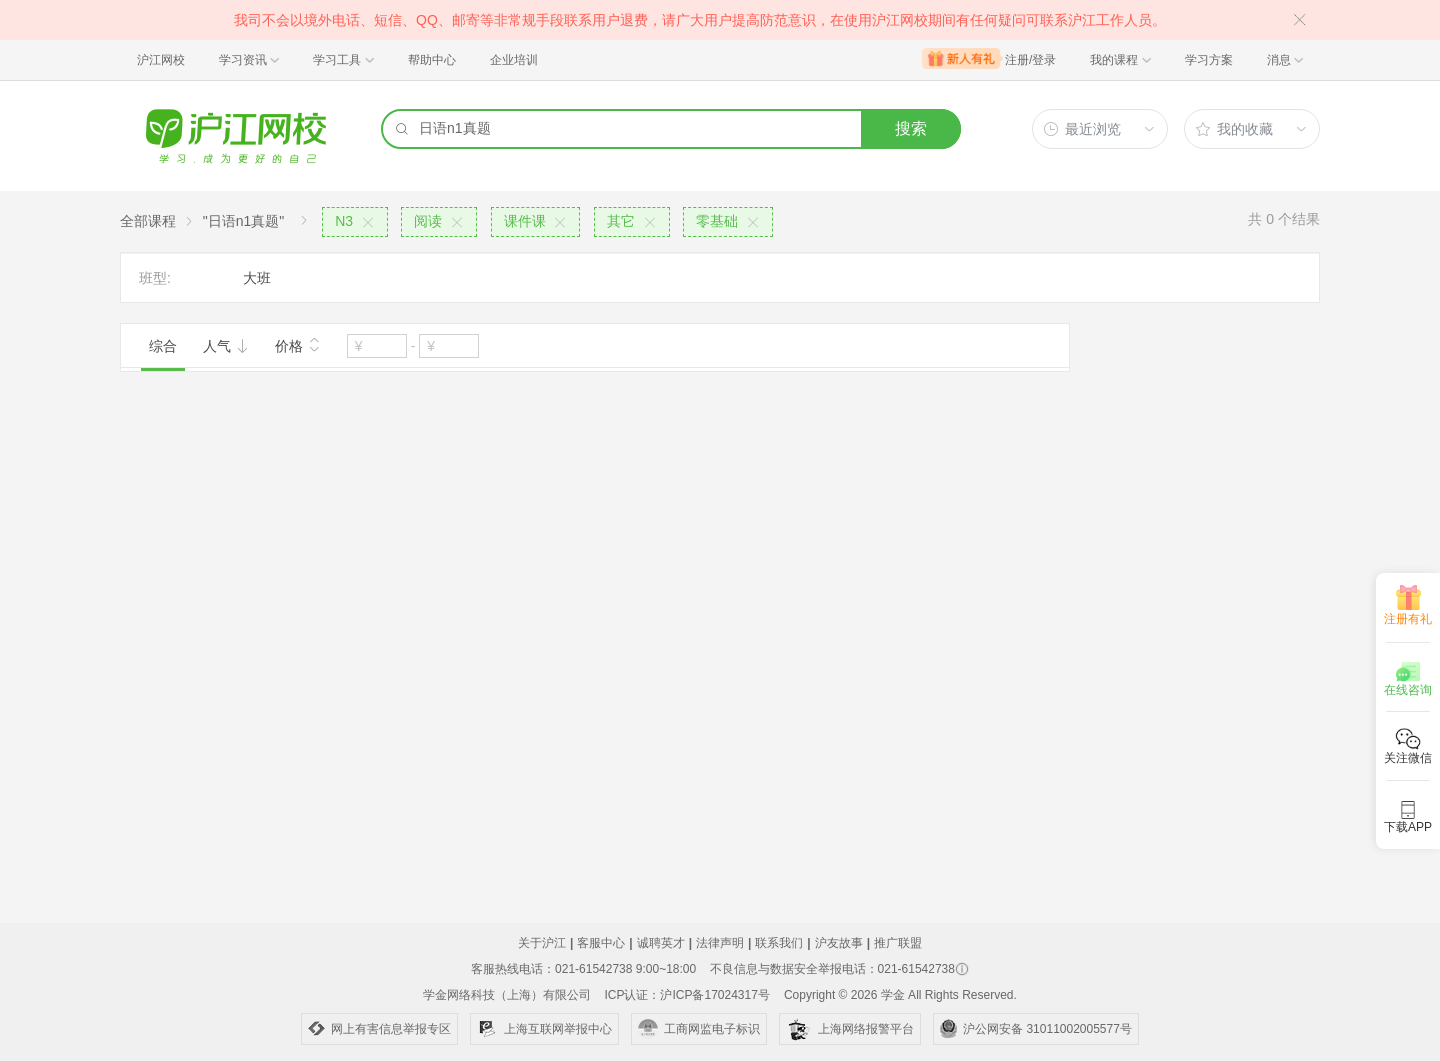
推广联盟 (898, 943)
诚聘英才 (661, 943)
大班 (257, 278)
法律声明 (720, 943)
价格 (298, 344)
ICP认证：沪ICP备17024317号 (686, 995)
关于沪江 (542, 943)
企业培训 (514, 60)
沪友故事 (839, 943)
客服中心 (601, 943)
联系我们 (779, 943)
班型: (155, 278)
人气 (226, 346)
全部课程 (148, 221)
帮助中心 (432, 60)
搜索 (911, 128)
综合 (163, 346)
